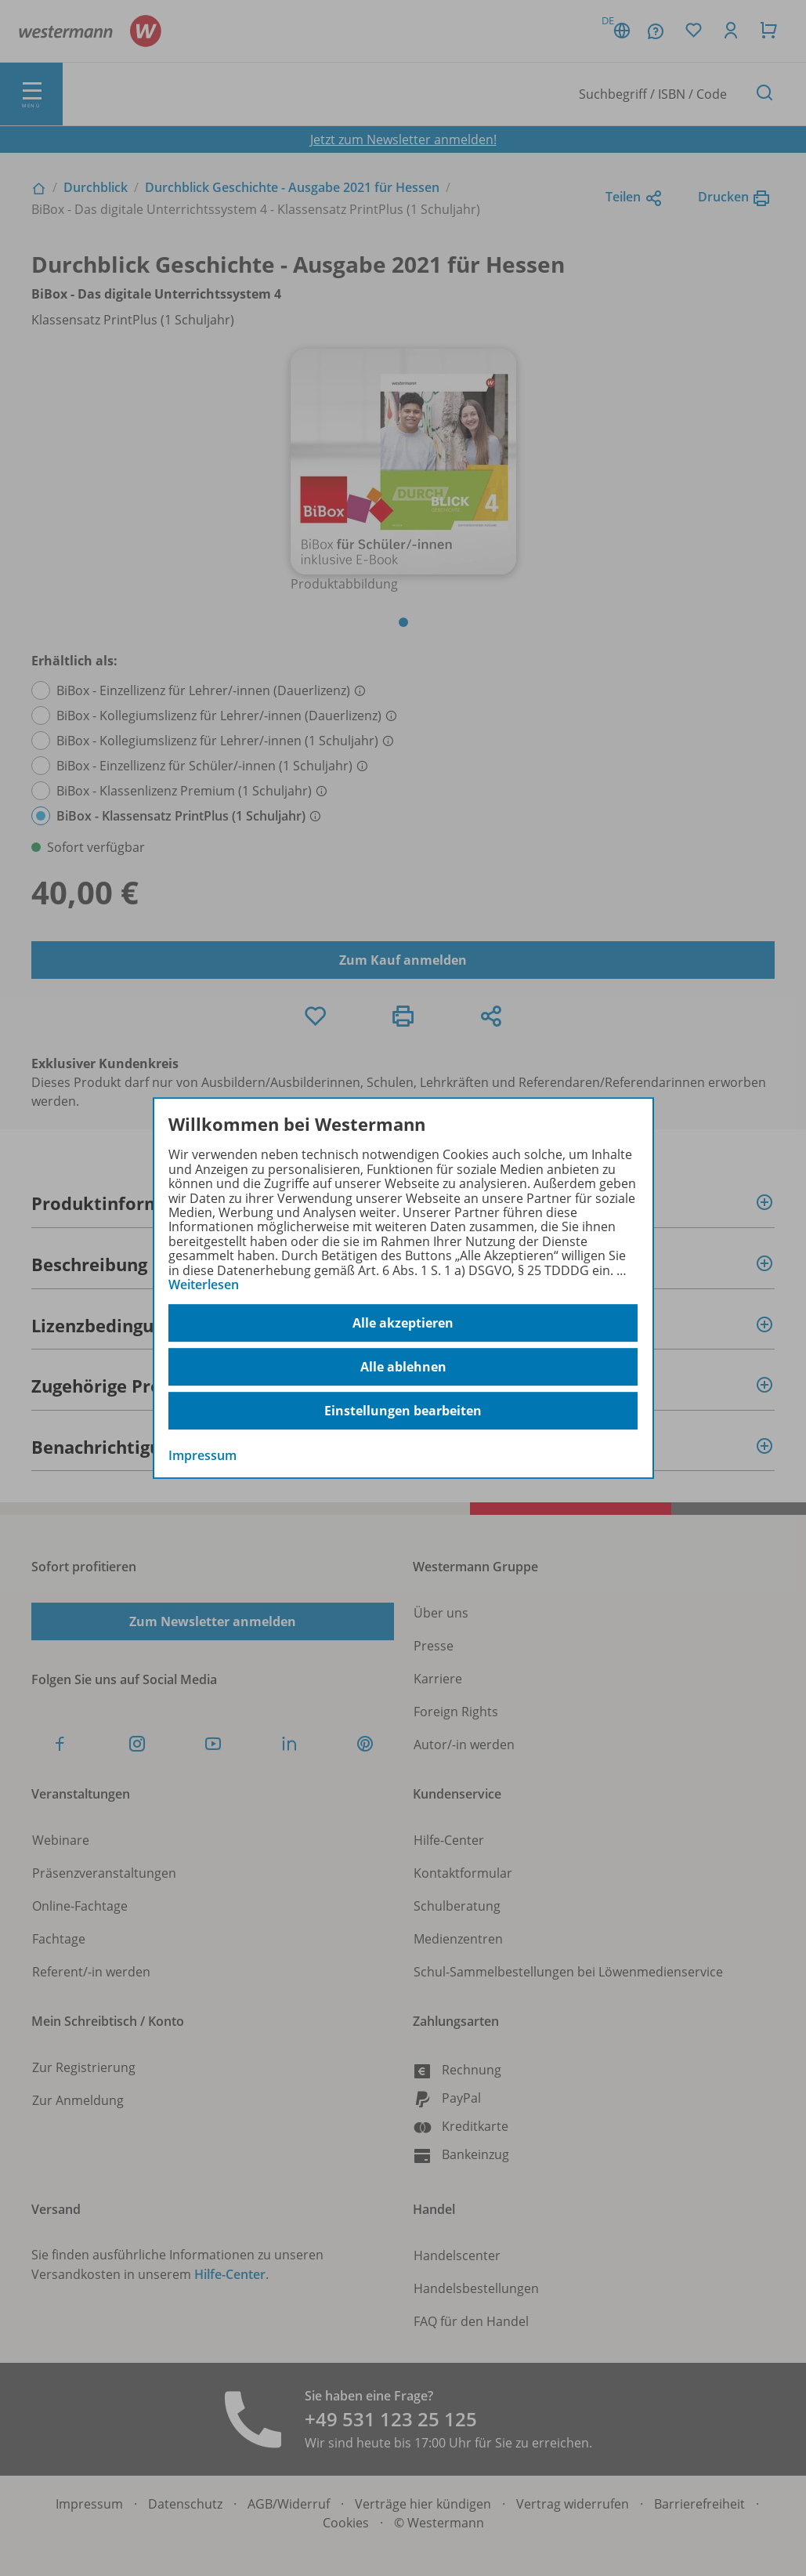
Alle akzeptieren (403, 1322)
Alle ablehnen (403, 1366)
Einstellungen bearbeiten (403, 1410)
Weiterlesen (203, 1284)
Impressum (202, 1456)
